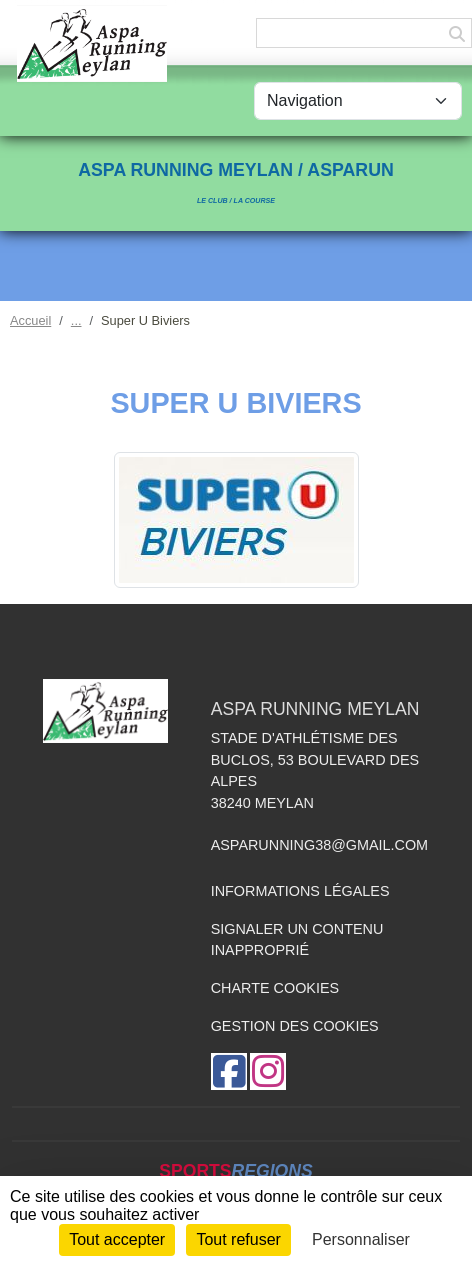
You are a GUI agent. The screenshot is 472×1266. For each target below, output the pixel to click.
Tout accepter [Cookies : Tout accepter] (117, 1239)
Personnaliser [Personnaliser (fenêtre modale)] (361, 1239)
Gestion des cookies (295, 1026)
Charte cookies (275, 988)
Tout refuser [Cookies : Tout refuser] (238, 1239)
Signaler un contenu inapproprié (297, 940)
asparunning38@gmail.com (319, 845)
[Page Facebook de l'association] (229, 1071)
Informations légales (300, 891)
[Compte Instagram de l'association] (268, 1071)
